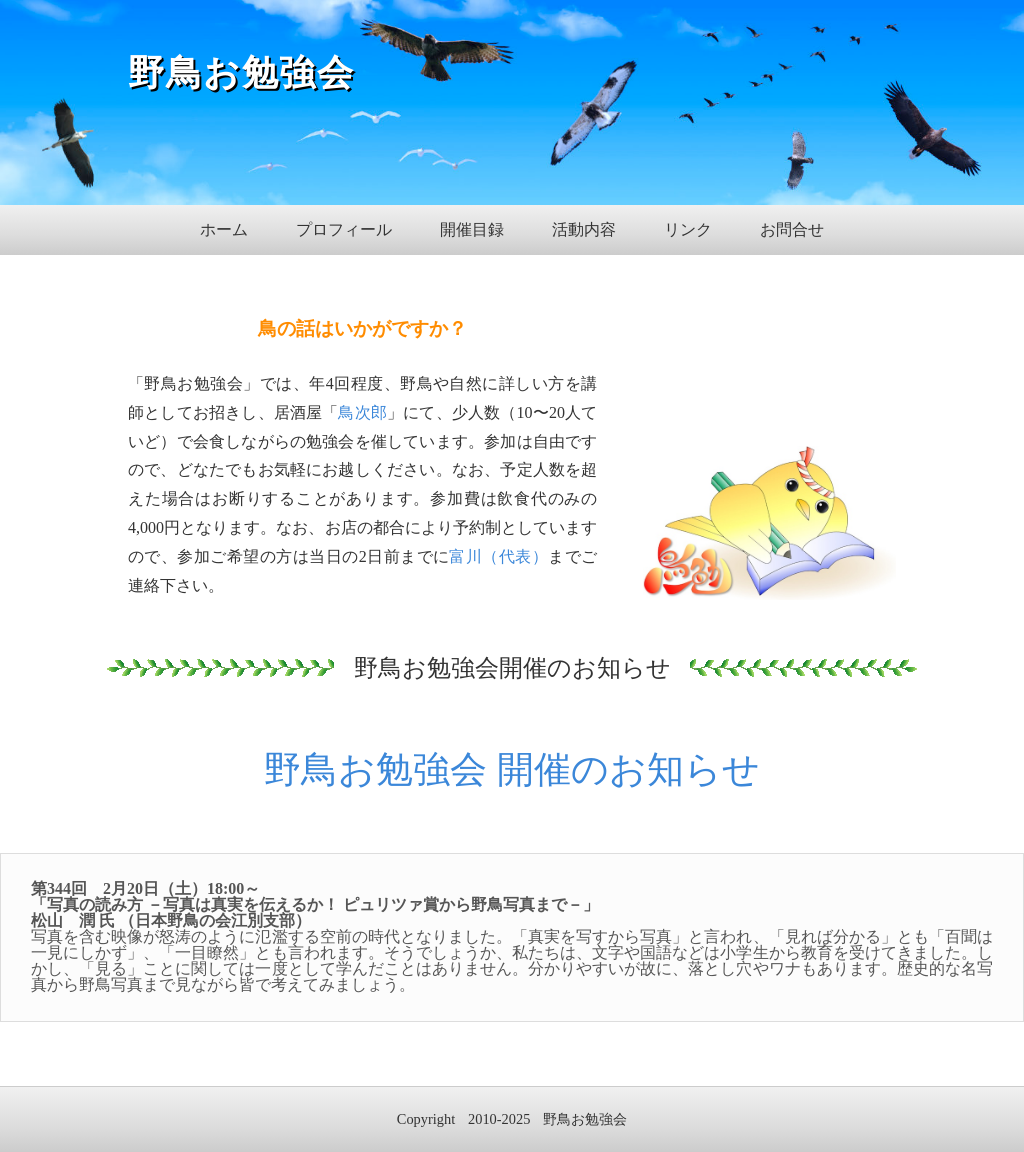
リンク (688, 229)
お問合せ (792, 229)
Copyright (426, 1119)
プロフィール (344, 229)
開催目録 (472, 229)
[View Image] (769, 591)
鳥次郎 (362, 412)
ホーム (224, 229)
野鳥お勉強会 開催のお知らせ (511, 769)
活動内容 (584, 229)
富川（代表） (498, 556)
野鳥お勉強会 (241, 73)
